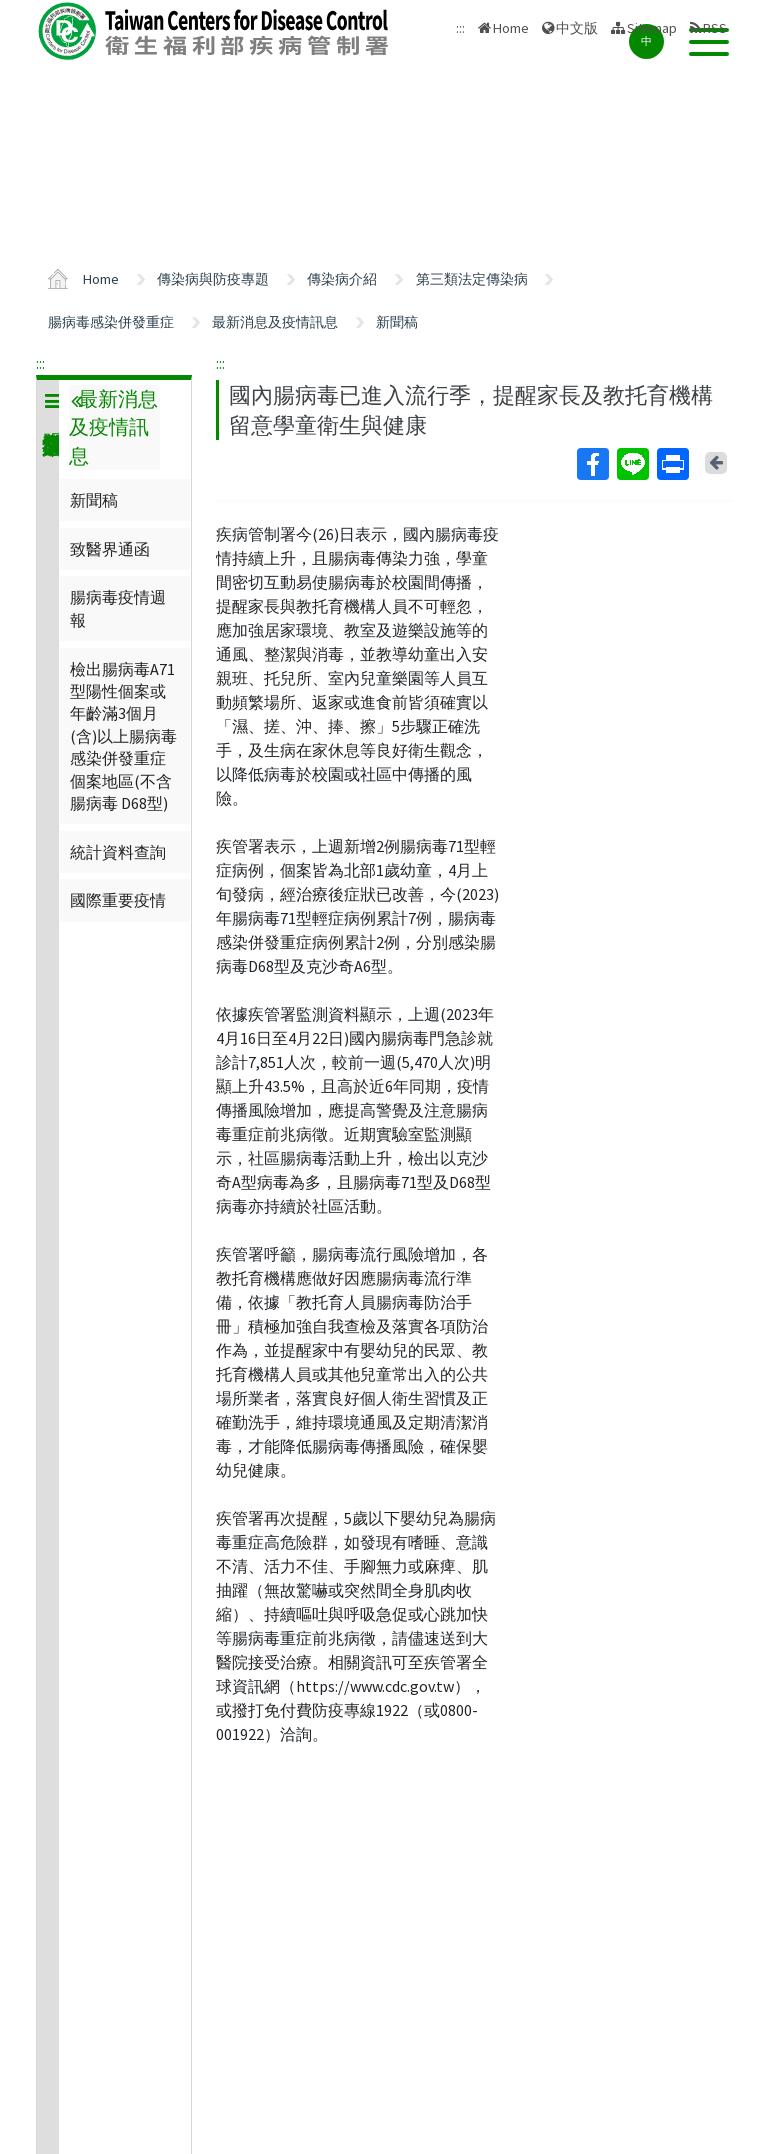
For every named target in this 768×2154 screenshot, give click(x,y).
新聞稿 (397, 322)
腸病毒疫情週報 (118, 608)
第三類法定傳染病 (472, 279)
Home (511, 28)
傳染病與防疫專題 (213, 279)
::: (40, 363)
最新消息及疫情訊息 (275, 322)
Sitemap (652, 28)
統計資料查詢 (118, 852)
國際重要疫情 (118, 900)
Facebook (592, 464)
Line (632, 464)
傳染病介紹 (342, 279)
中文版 (577, 28)
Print (672, 464)
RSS (715, 28)
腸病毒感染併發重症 (111, 322)
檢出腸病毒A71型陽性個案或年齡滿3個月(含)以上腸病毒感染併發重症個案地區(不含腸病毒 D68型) (123, 736)
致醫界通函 (110, 549)
